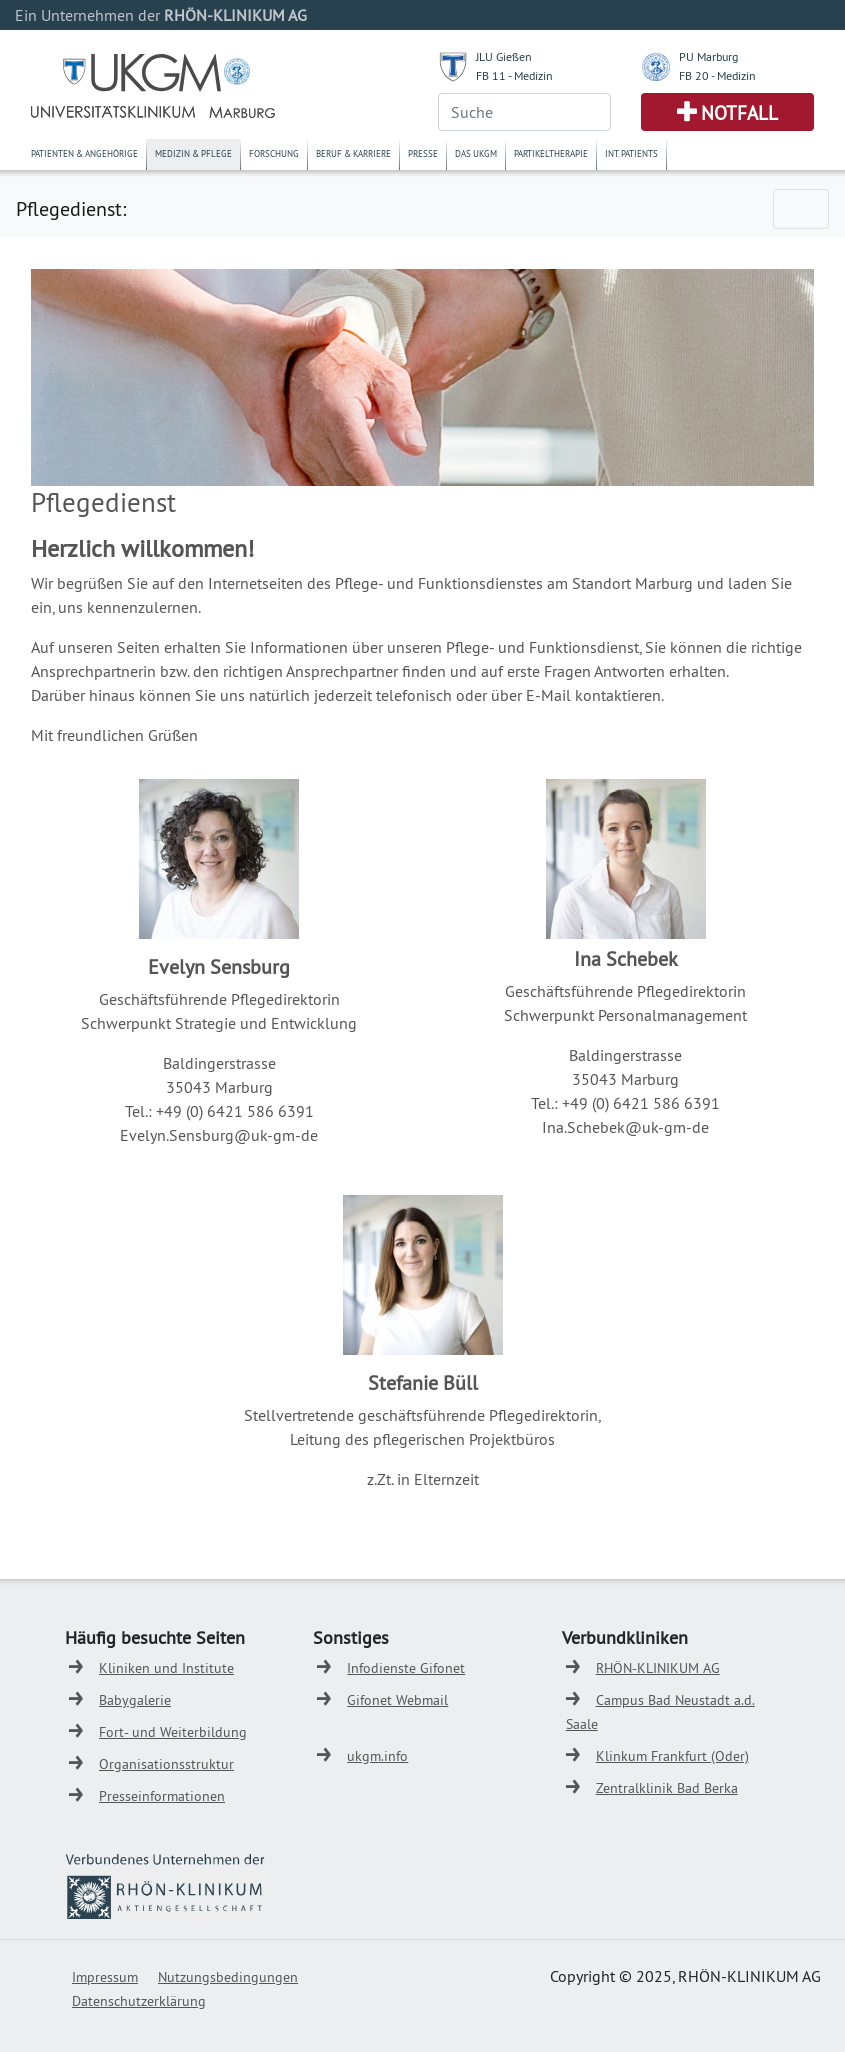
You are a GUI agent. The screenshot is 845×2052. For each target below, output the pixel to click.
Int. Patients (631, 153)
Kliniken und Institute (166, 1668)
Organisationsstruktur (166, 1764)
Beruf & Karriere (353, 153)
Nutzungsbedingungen (228, 1977)
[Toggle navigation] (801, 209)
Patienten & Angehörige (84, 153)
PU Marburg (708, 56)
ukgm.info (377, 1756)
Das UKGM (476, 153)
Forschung (274, 153)
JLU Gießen (504, 56)
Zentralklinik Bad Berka (667, 1788)
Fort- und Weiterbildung (173, 1732)
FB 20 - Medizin (717, 75)
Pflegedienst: (71, 208)
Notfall (739, 113)
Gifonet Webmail (397, 1700)
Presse (423, 153)
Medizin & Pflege (193, 153)
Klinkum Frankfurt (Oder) (672, 1756)
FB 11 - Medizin (514, 75)
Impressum (105, 1977)
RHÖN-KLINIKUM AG (658, 1668)
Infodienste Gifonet (406, 1668)
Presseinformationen (162, 1796)
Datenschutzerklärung (139, 2001)
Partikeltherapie (551, 153)
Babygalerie (135, 1700)
